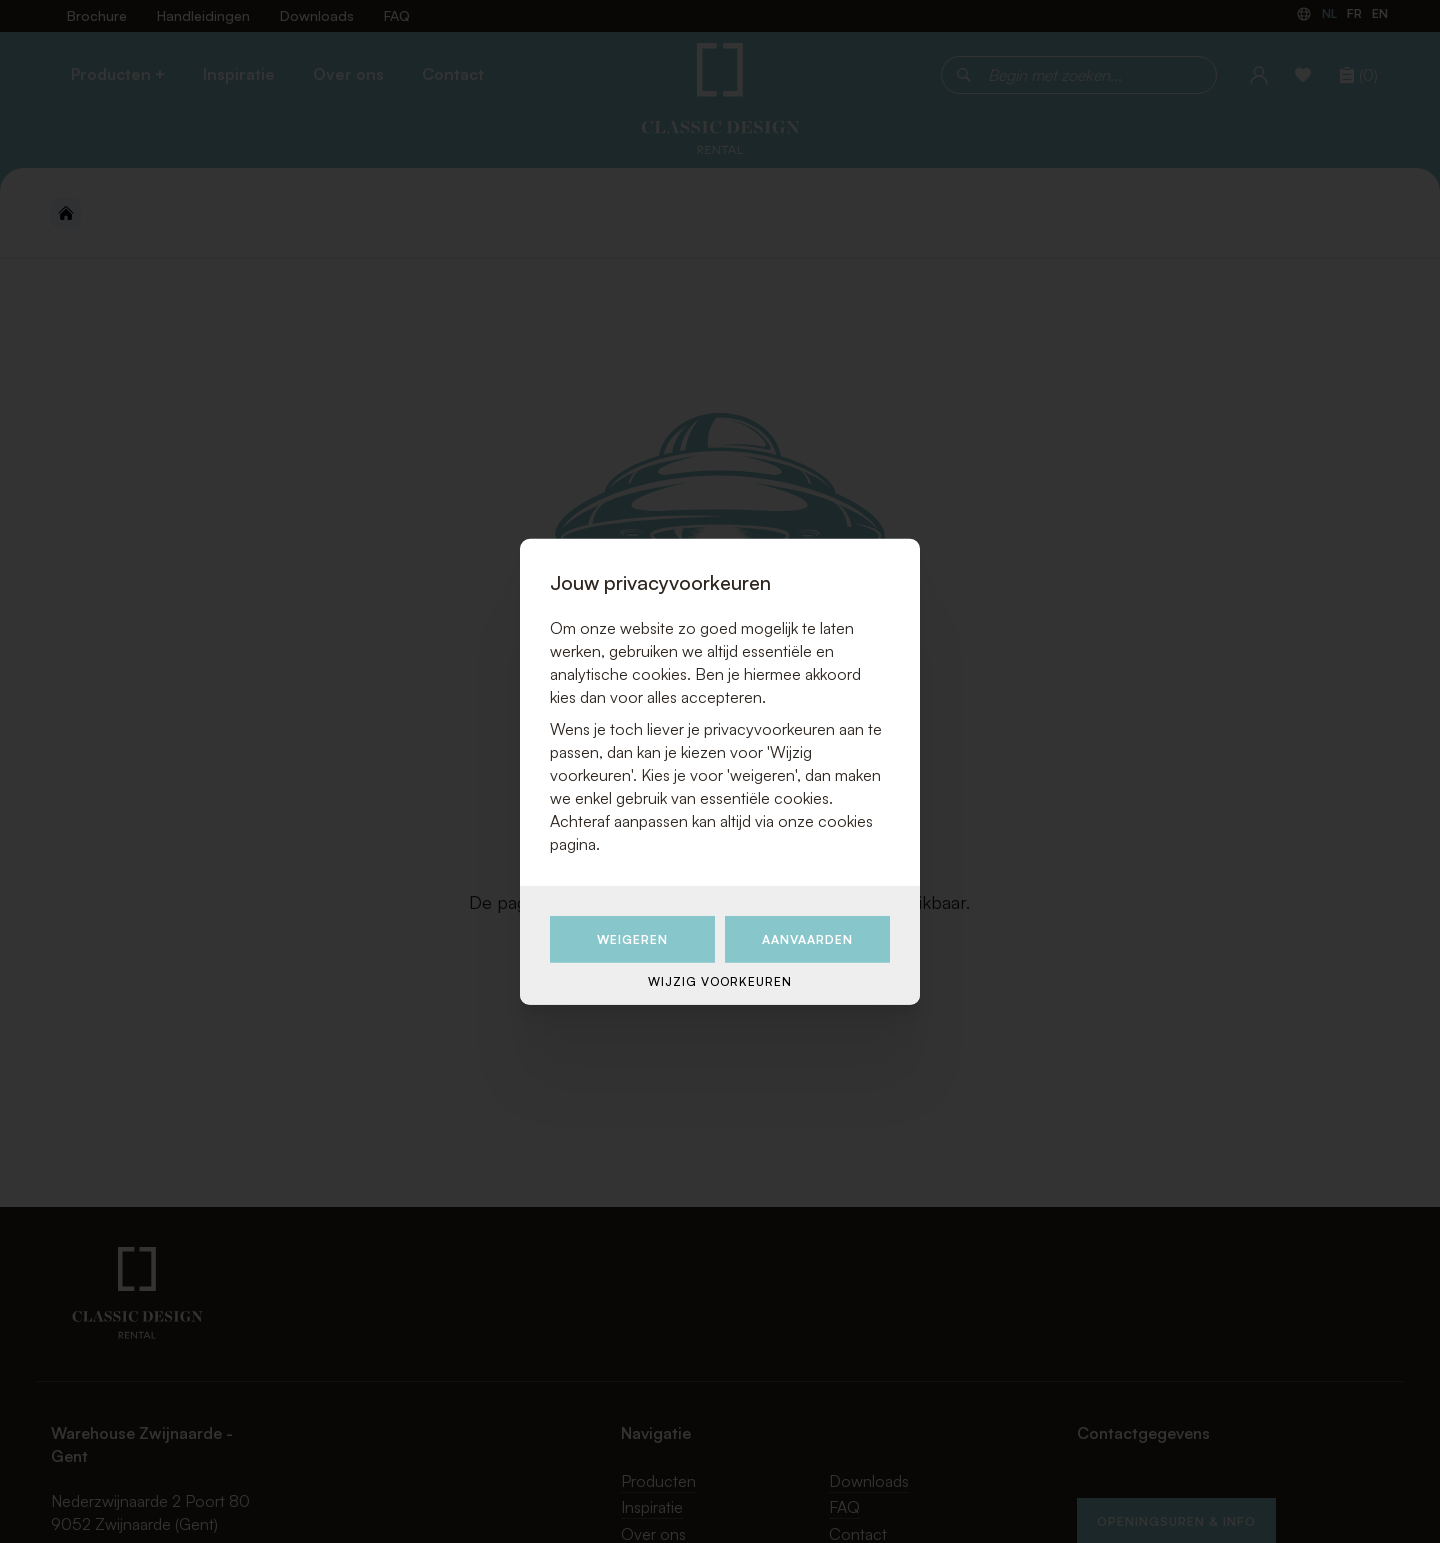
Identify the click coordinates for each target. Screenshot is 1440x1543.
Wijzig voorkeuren (720, 981)
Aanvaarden (807, 938)
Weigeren (632, 938)
